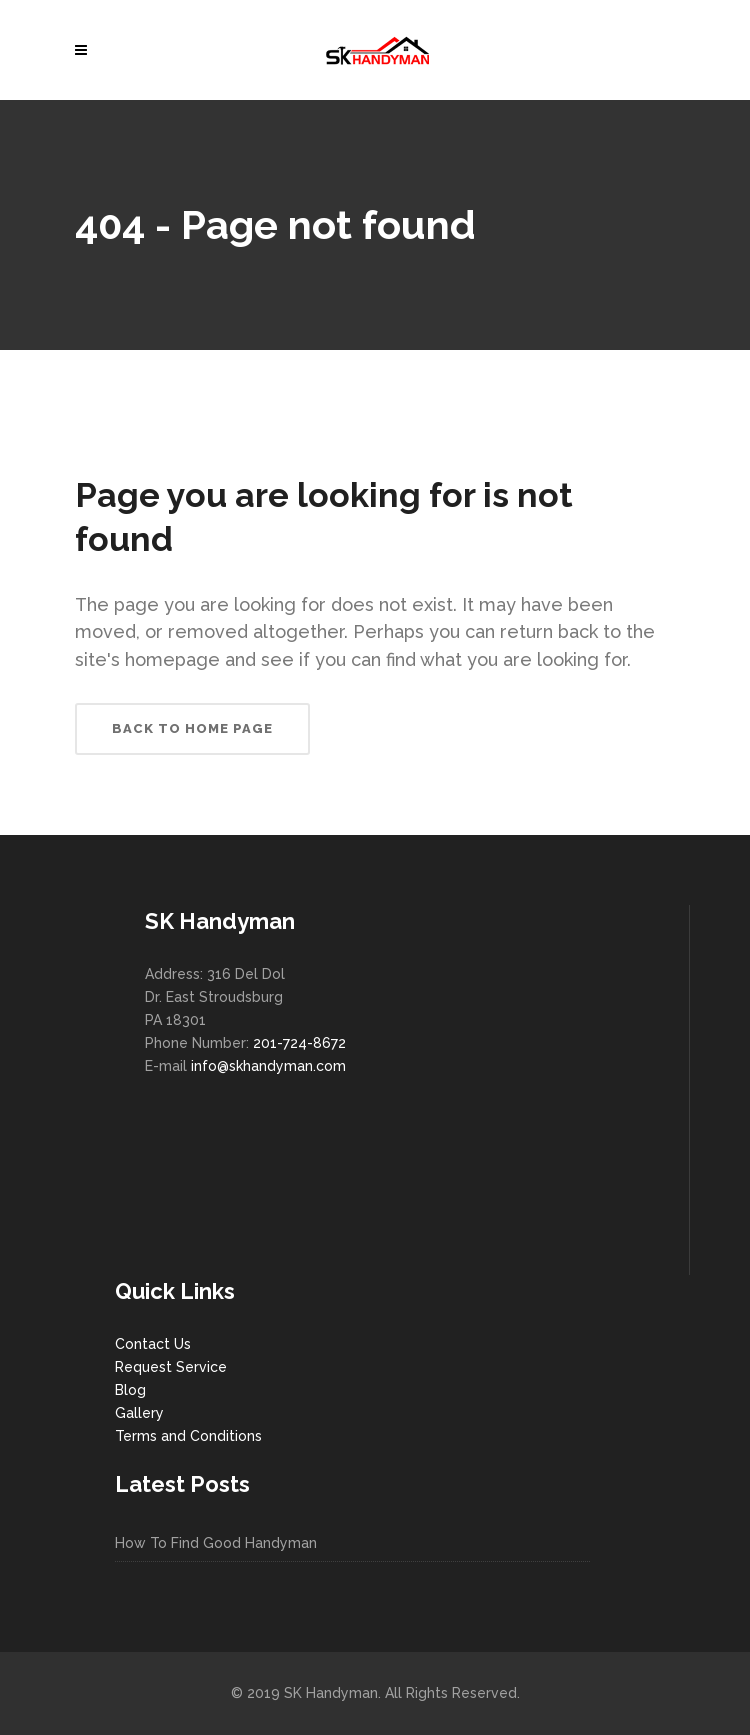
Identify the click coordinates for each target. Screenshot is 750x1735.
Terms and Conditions (188, 1436)
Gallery (139, 1413)
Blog (130, 1390)
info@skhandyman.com (268, 1066)
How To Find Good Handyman (216, 1543)
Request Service (171, 1367)
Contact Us (153, 1344)
